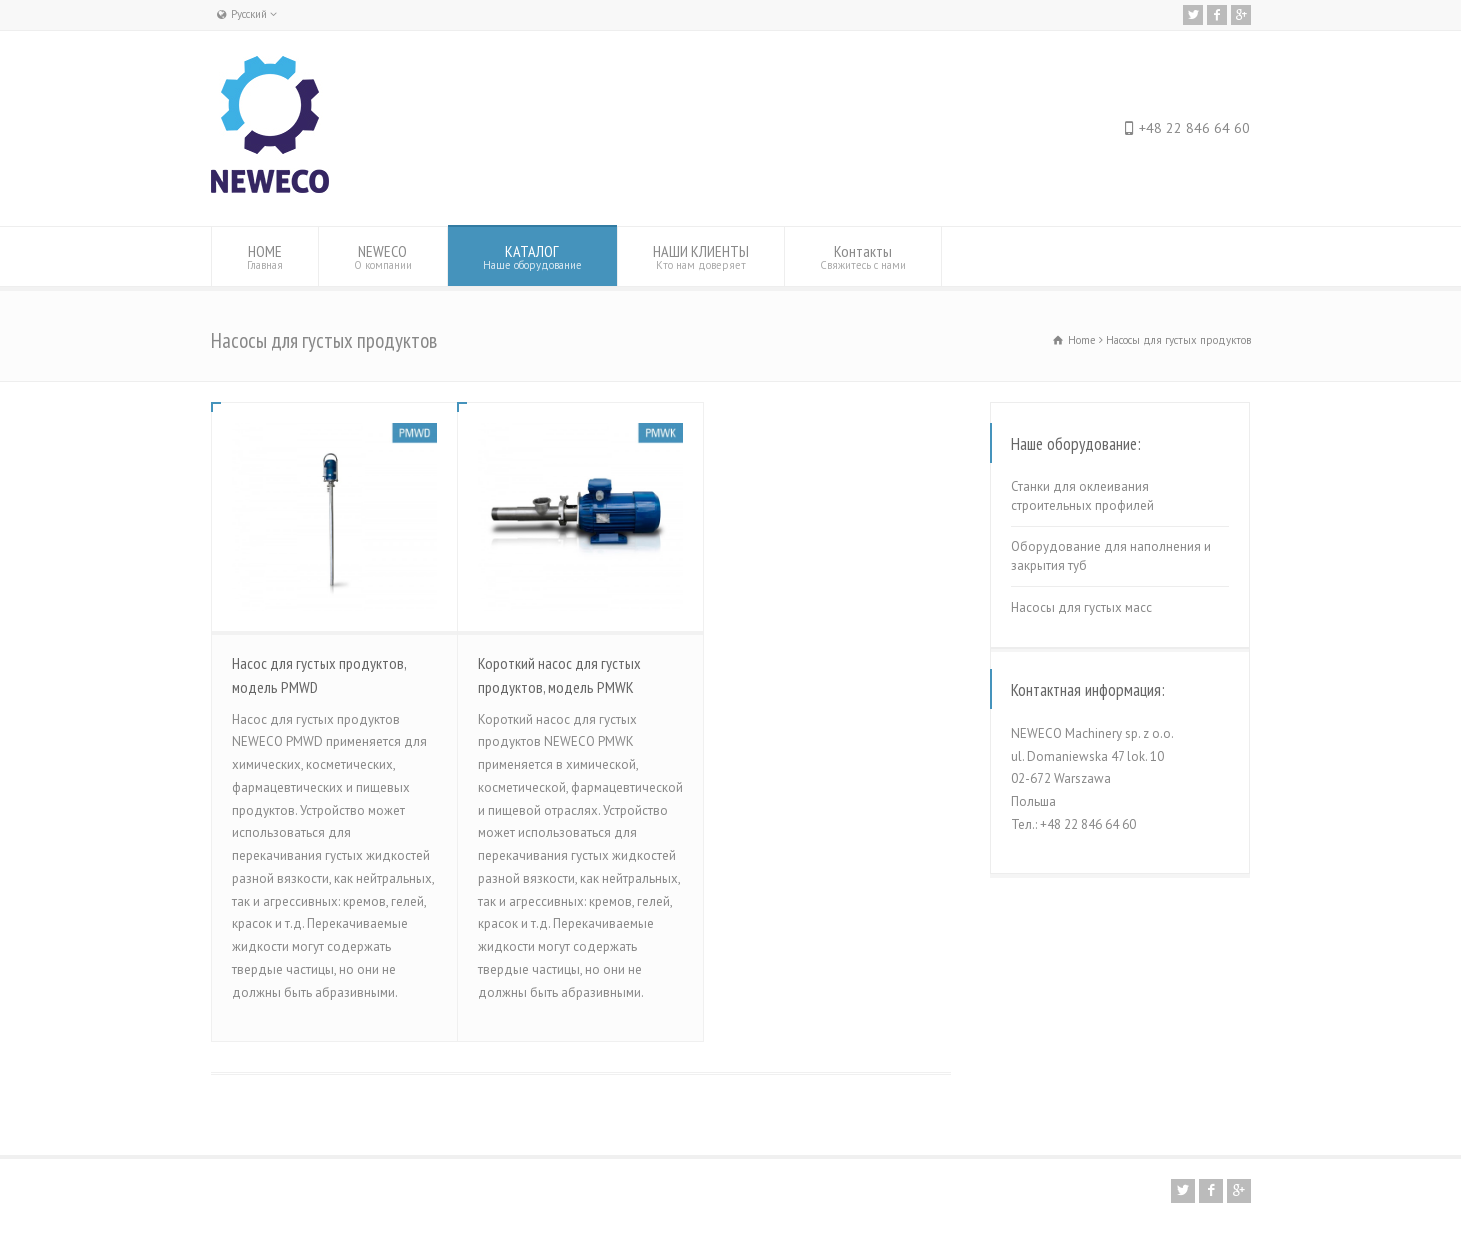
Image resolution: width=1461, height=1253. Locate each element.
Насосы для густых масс (1081, 607)
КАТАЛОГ (532, 256)
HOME (265, 256)
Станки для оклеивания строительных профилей (1082, 496)
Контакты (863, 256)
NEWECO (383, 256)
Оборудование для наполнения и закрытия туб (1111, 556)
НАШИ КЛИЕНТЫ (701, 256)
